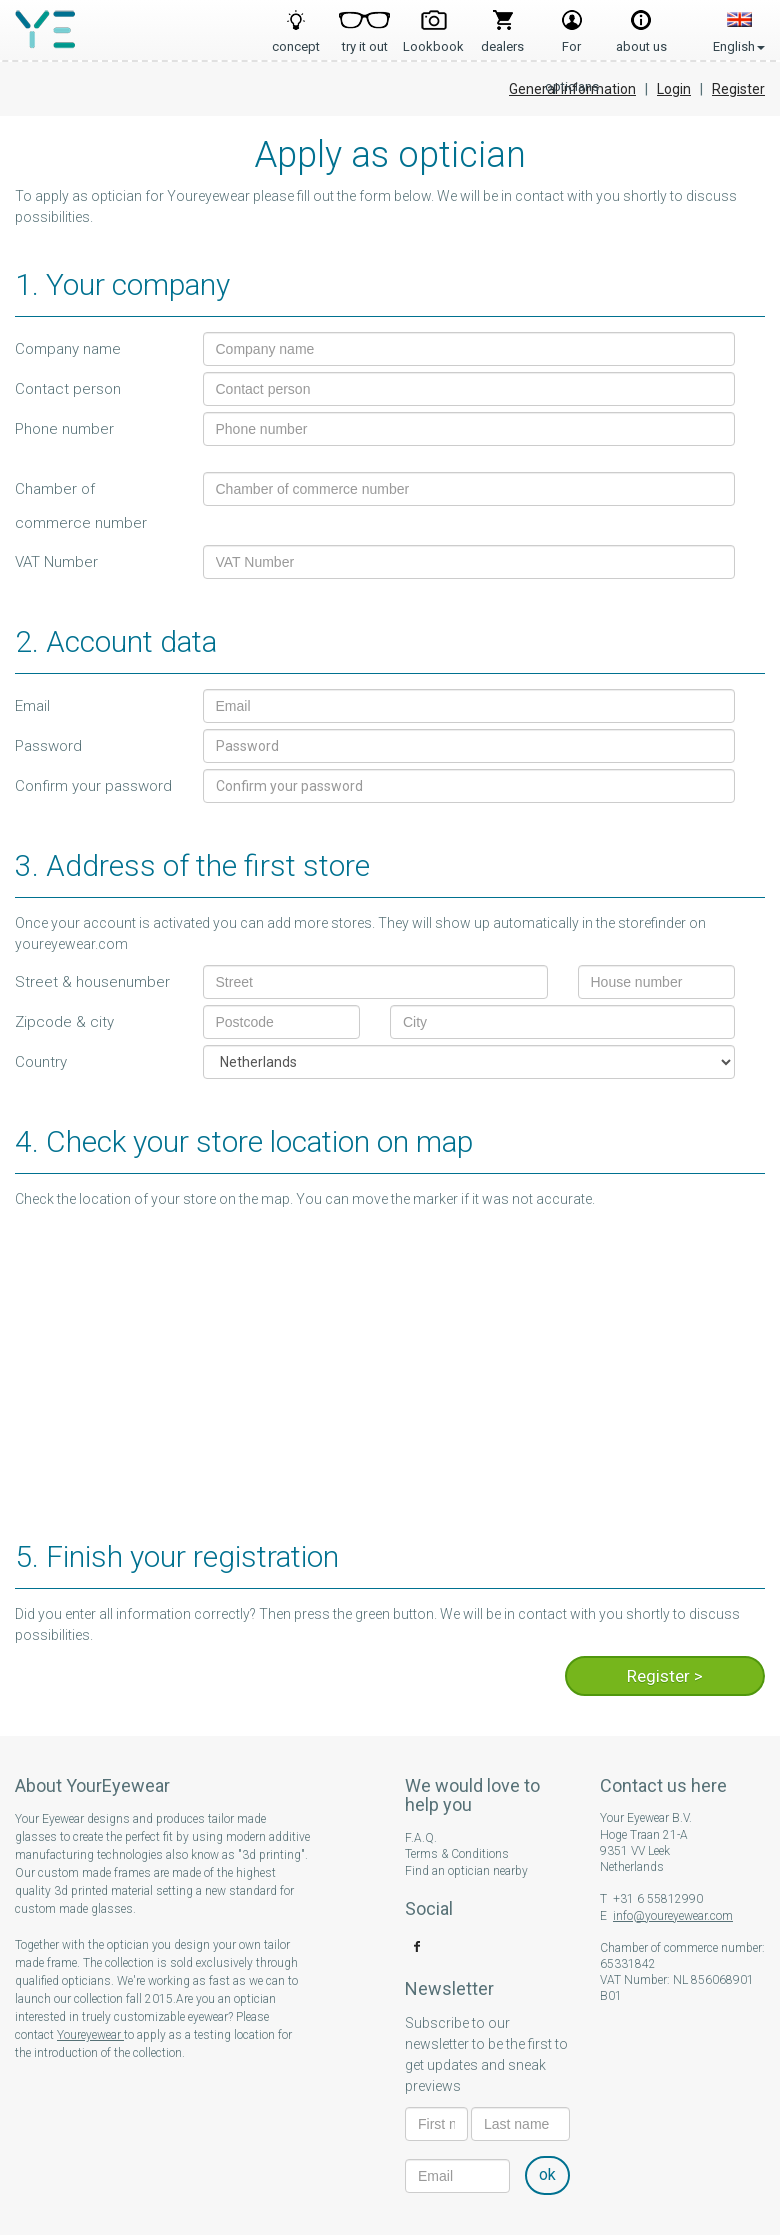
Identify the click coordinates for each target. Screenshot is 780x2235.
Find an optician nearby (466, 1871)
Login (674, 89)
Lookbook (433, 40)
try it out (365, 40)
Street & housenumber (92, 982)
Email (32, 706)
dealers (502, 40)
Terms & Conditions (457, 1854)
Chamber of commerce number (81, 506)
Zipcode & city (64, 1022)
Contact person (68, 389)
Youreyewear (90, 2035)
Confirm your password (93, 786)
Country (41, 1062)
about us (641, 40)
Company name (68, 349)
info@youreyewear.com (673, 1916)
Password (48, 746)
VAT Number (56, 562)
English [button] (739, 24)
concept (296, 40)
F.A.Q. (421, 1838)
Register (738, 89)
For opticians (572, 40)
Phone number (64, 429)
